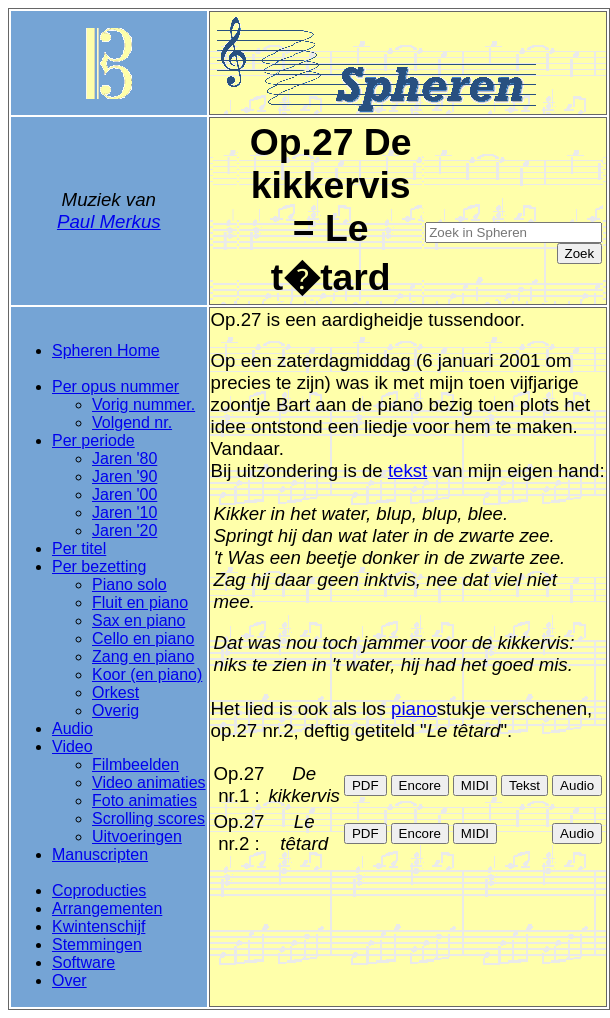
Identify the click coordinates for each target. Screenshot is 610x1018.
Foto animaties (144, 800)
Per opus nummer (115, 386)
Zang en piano (143, 656)
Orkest (115, 692)
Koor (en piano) (147, 674)
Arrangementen (107, 908)
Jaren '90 (124, 476)
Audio (72, 728)
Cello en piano (143, 638)
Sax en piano (138, 620)
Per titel (79, 548)
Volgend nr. (132, 422)
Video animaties (149, 782)
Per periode (93, 440)
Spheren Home (106, 350)
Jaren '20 (124, 530)
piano (414, 708)
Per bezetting (99, 566)
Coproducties (99, 890)
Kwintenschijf (98, 926)
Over (69, 980)
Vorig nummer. (143, 404)
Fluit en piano (140, 602)
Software (83, 962)
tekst (407, 470)
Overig (115, 710)
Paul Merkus (109, 221)
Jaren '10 (124, 512)
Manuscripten (100, 854)
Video (72, 746)
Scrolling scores (148, 818)
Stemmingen (97, 944)
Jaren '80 (124, 458)
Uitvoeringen (137, 836)
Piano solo (129, 584)
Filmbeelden (135, 764)
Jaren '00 (124, 494)
